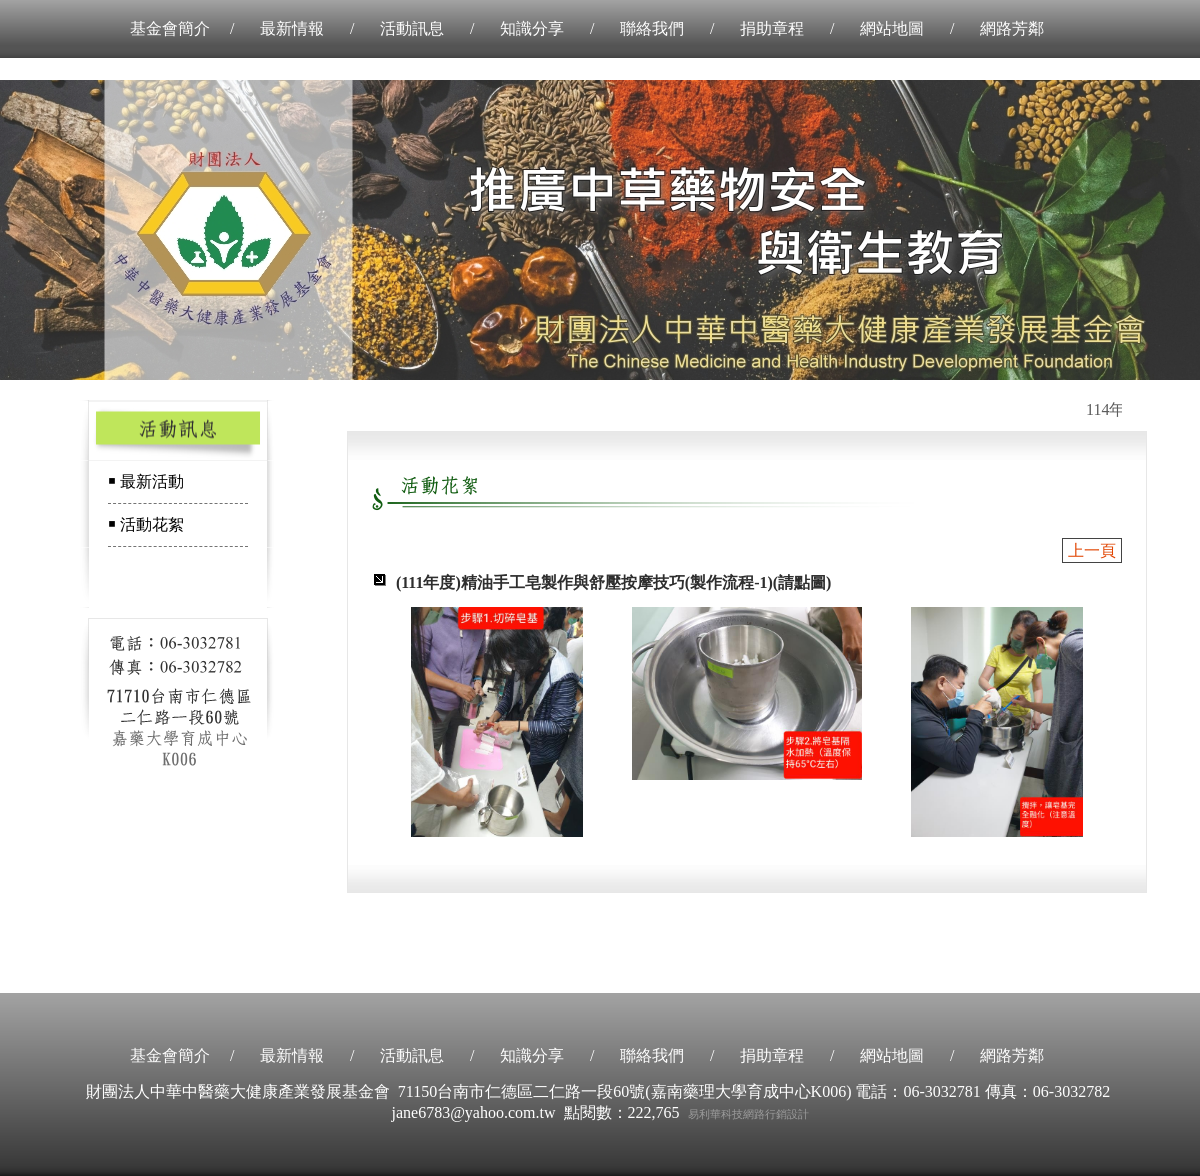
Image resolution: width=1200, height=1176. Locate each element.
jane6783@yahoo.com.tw (473, 1112)
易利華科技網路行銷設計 (748, 1114)
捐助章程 (772, 28)
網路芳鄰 (1012, 28)
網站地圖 (892, 28)
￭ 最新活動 (146, 481)
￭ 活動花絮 (146, 524)
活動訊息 (412, 28)
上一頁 (1092, 550)
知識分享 (532, 28)
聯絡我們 (652, 28)
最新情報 (292, 28)
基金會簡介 (170, 28)
